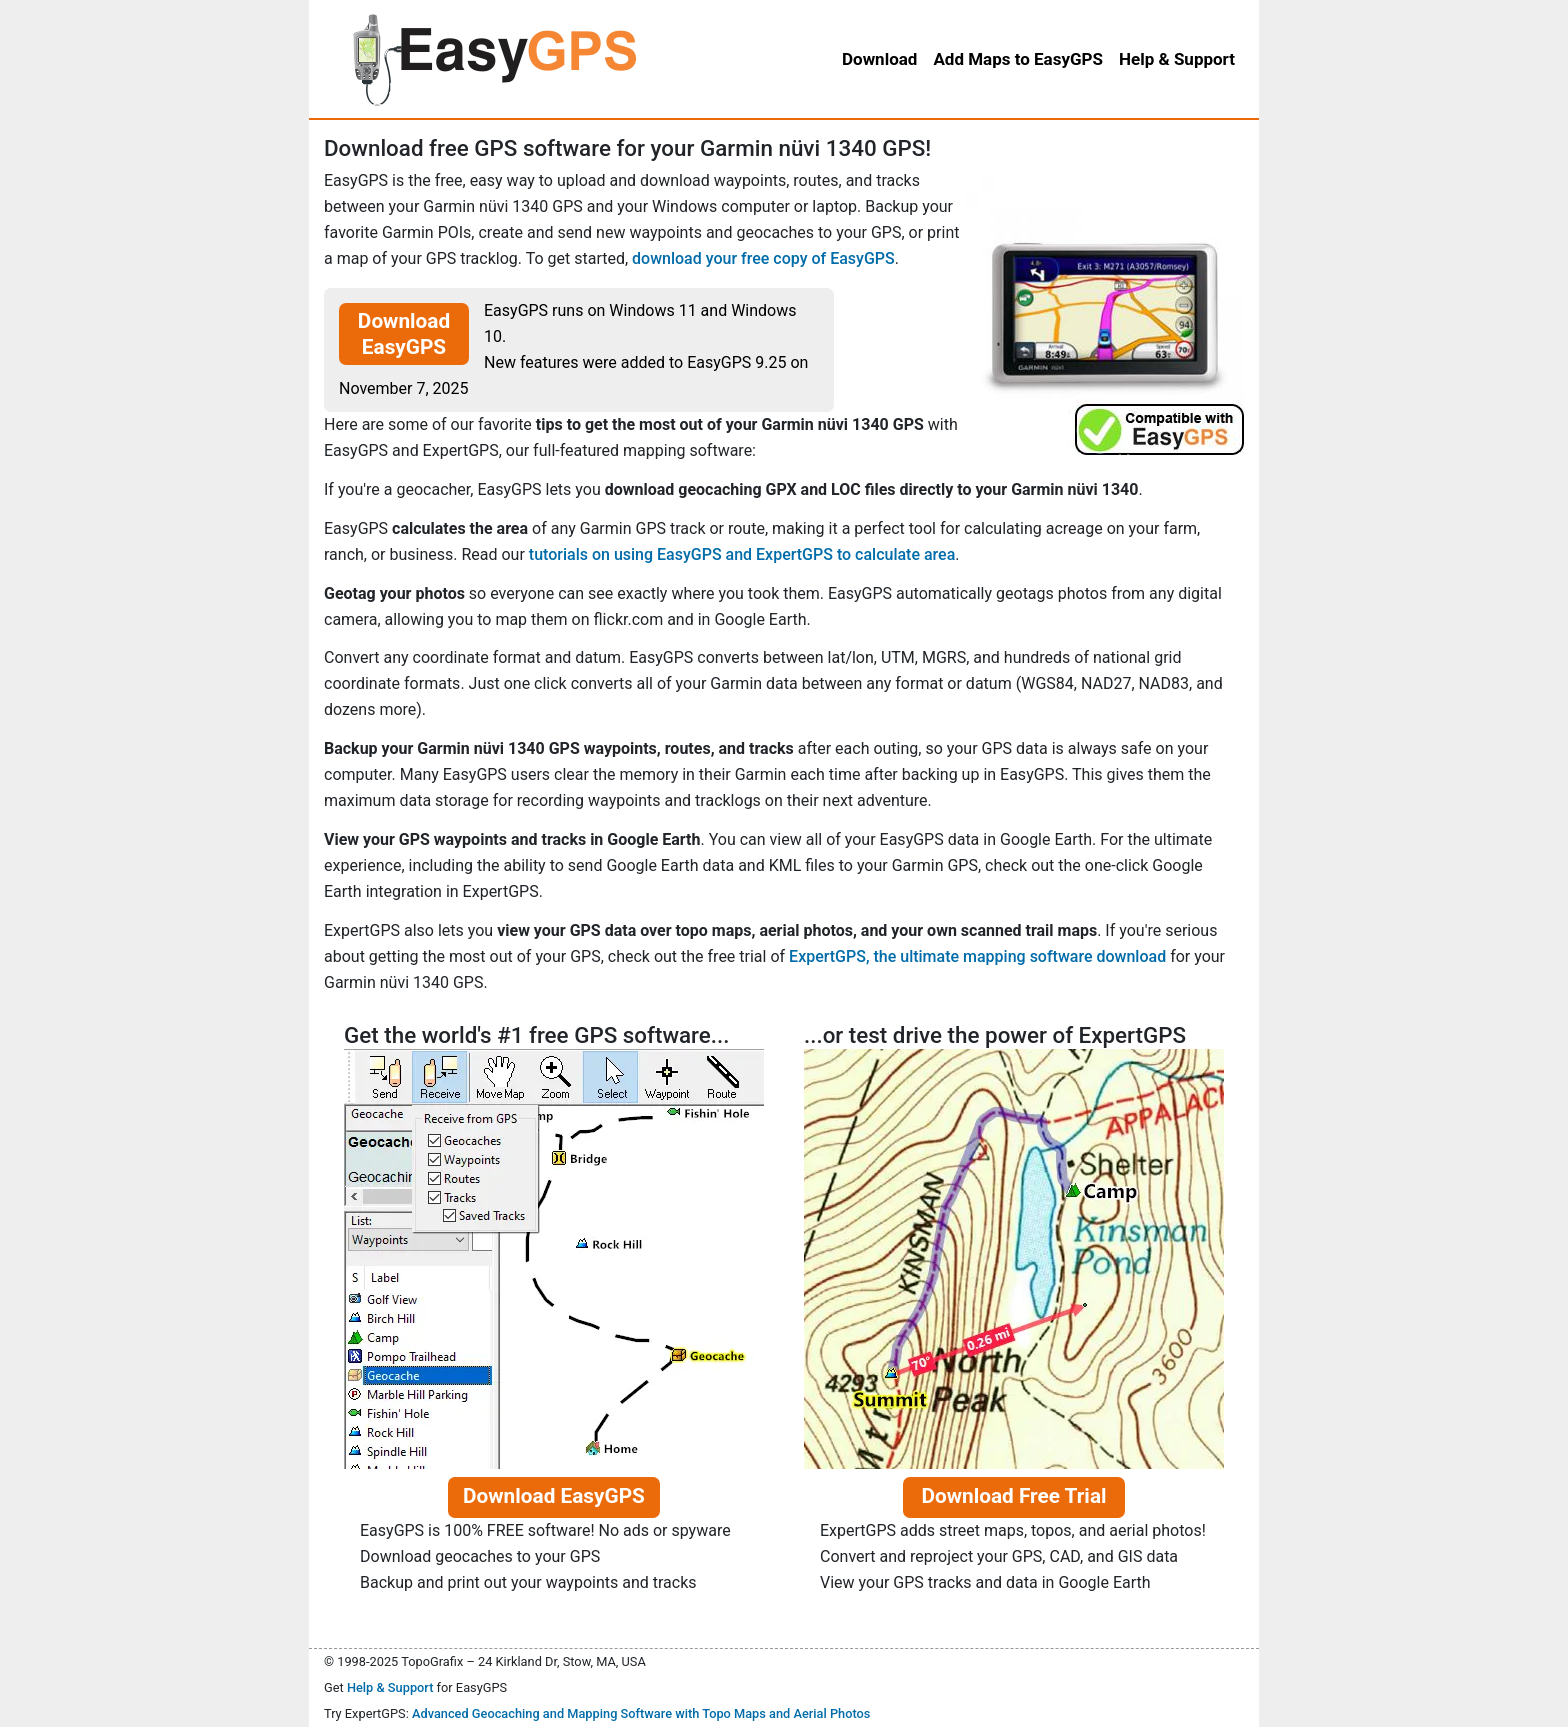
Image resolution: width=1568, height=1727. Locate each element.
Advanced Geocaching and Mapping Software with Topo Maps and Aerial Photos (641, 1713)
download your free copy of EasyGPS (763, 258)
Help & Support (390, 1687)
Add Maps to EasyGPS (1018, 59)
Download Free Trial (1013, 1496)
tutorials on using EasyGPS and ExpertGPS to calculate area (742, 554)
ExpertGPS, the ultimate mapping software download (977, 956)
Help (1177, 59)
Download (879, 59)
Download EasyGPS (404, 334)
